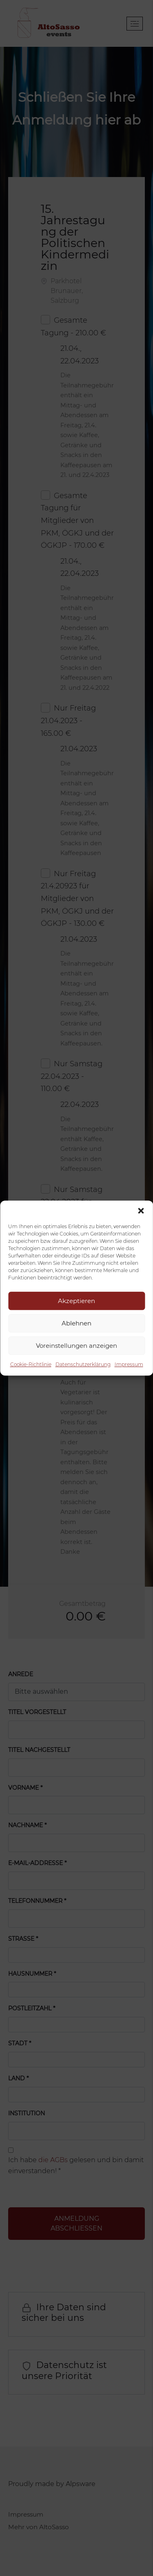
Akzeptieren (76, 1301)
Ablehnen (76, 1323)
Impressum (129, 1364)
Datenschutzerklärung (83, 1364)
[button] (141, 1211)
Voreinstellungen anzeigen (76, 1345)
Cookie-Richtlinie (30, 1364)
